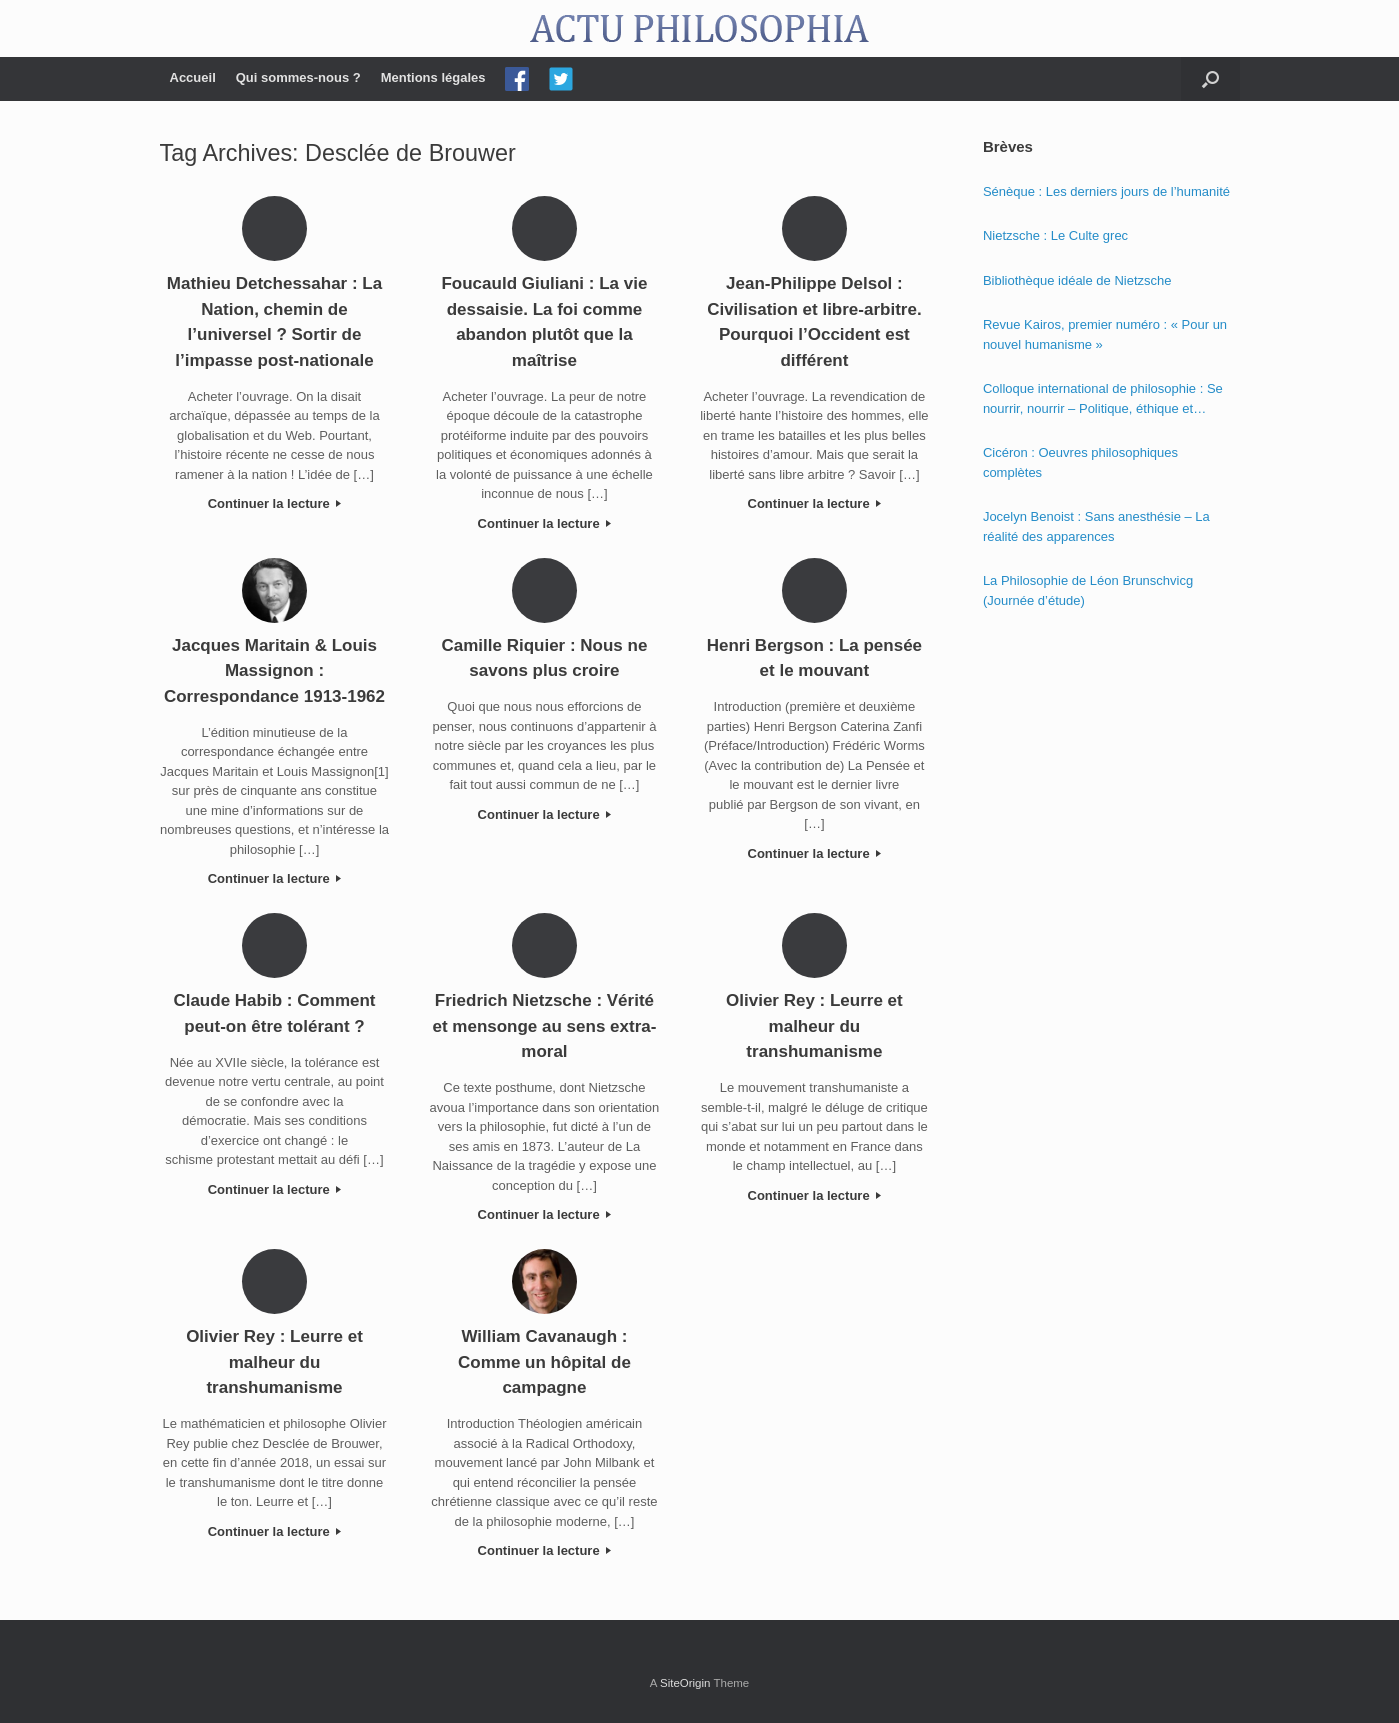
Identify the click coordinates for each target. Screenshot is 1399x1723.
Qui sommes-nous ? (298, 77)
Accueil (193, 77)
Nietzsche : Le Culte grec (1055, 235)
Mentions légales (433, 77)
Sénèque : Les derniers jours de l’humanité (1106, 191)
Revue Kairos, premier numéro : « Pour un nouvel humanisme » (1105, 334)
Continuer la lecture (275, 503)
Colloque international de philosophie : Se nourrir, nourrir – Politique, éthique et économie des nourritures (1103, 399)
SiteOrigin (685, 1683)
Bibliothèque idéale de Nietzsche (1077, 280)
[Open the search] (1210, 79)
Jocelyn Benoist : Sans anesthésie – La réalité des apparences (1096, 526)
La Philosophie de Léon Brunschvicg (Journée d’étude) (1088, 590)
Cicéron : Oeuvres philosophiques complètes (1080, 462)
